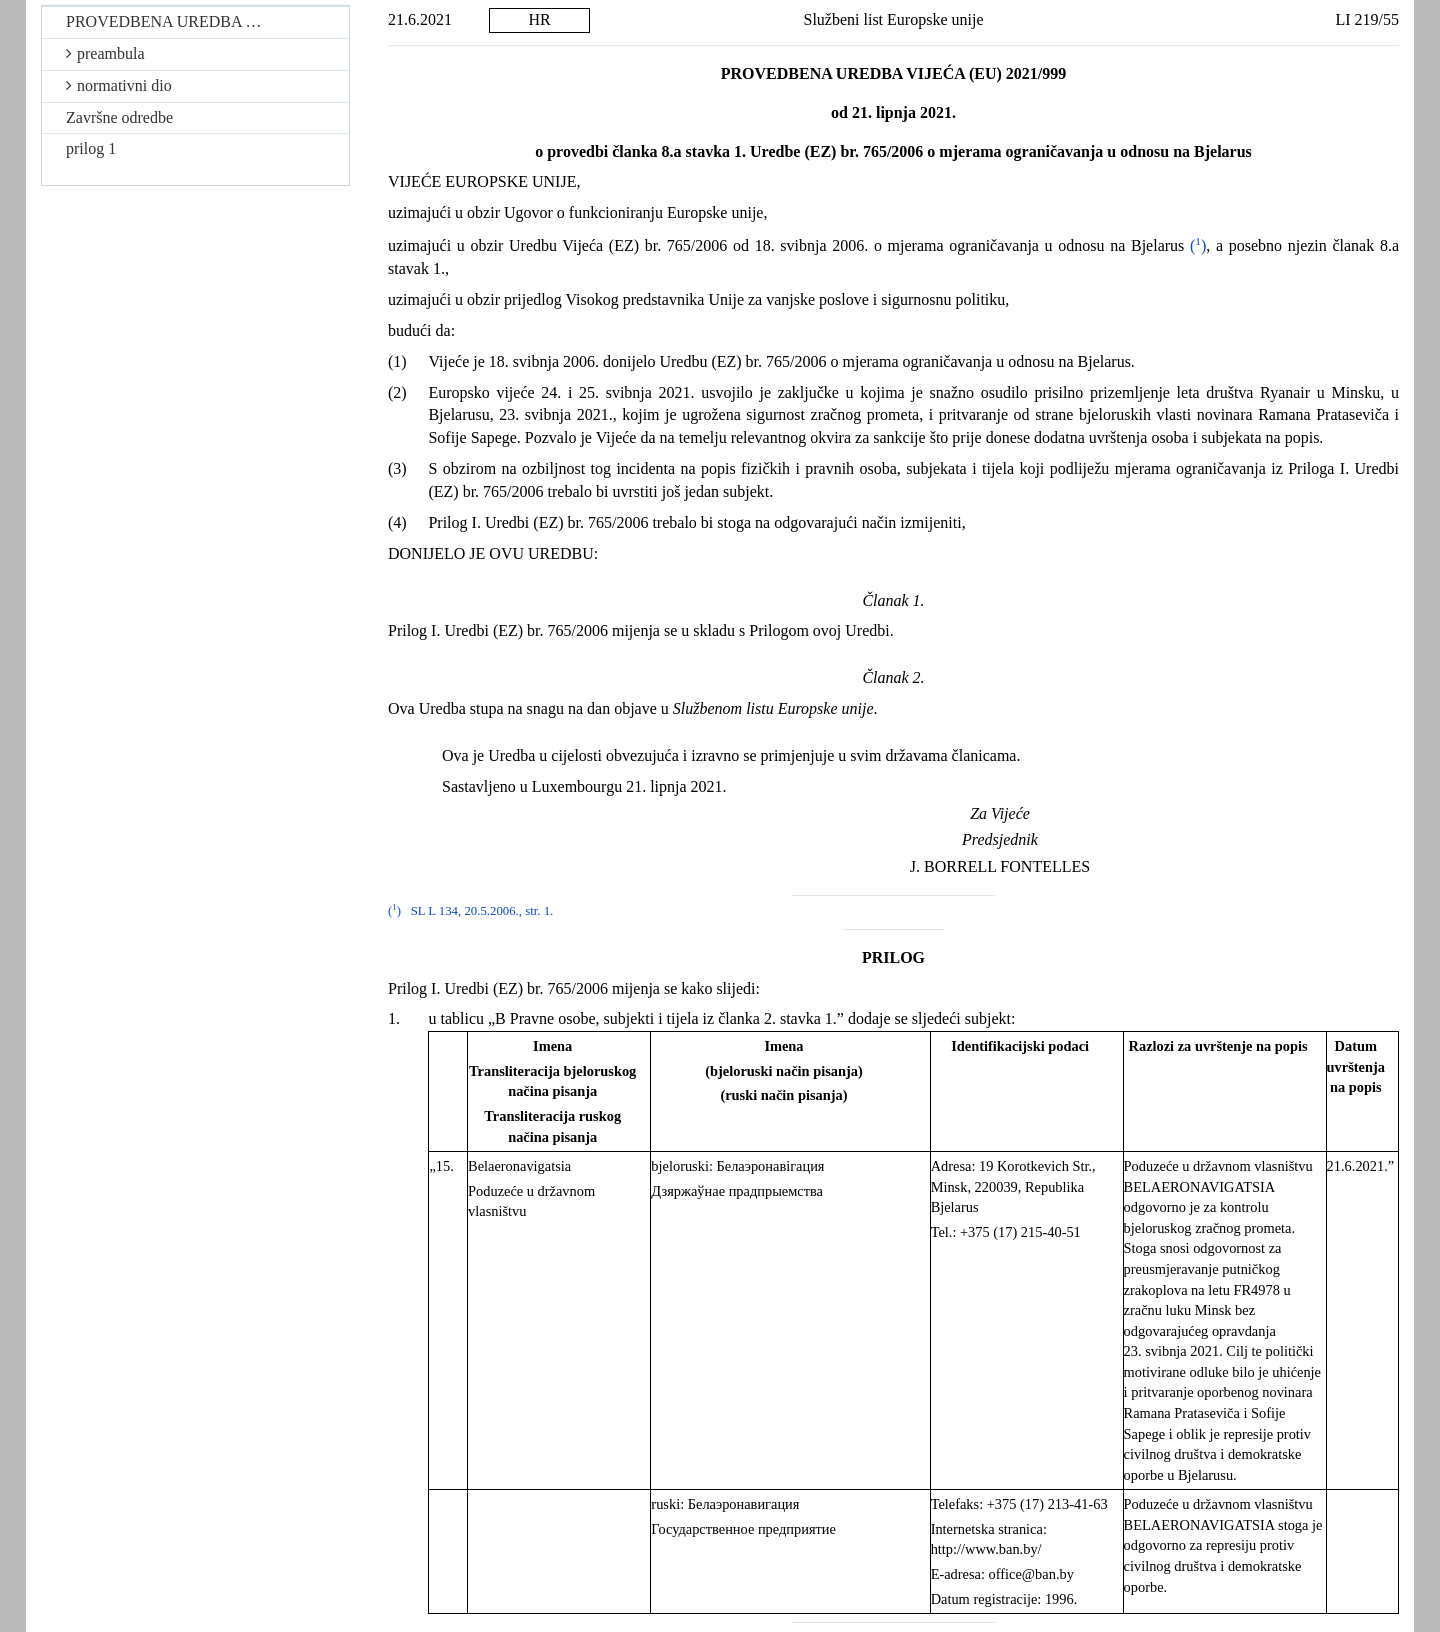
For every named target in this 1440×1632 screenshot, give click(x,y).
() (1198, 245)
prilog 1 (91, 148)
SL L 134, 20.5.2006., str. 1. (482, 911)
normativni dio (119, 85)
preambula (105, 53)
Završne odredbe (119, 117)
